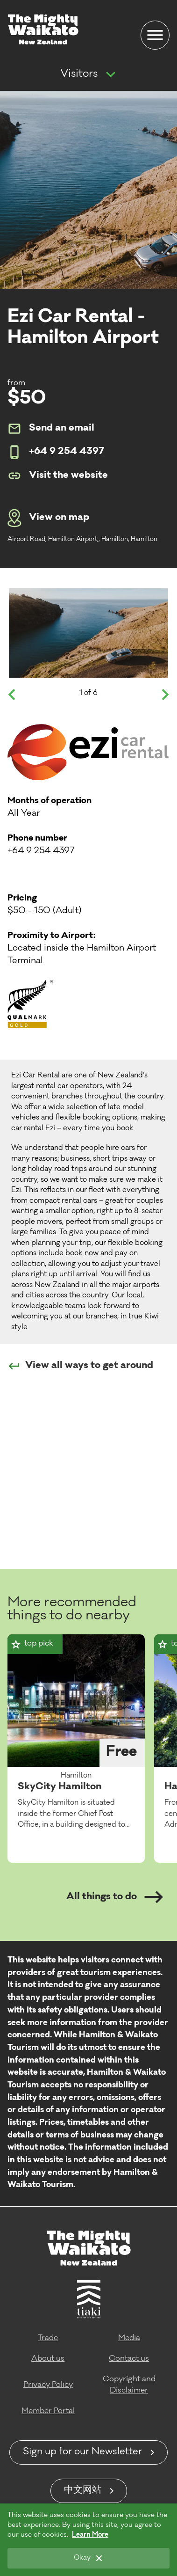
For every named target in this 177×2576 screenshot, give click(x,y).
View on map (48, 518)
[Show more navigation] (110, 75)
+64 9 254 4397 (55, 452)
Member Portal (48, 2411)
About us (47, 2359)
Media (129, 2338)
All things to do (114, 1897)
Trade (48, 2338)
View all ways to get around (80, 1366)
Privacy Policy (48, 2385)
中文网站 (82, 2491)
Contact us (129, 2359)
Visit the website (57, 475)
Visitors (79, 74)
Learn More (90, 2535)
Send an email (50, 428)
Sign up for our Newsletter (82, 2452)
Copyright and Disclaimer (129, 2385)
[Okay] (88, 2558)
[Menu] (155, 35)
